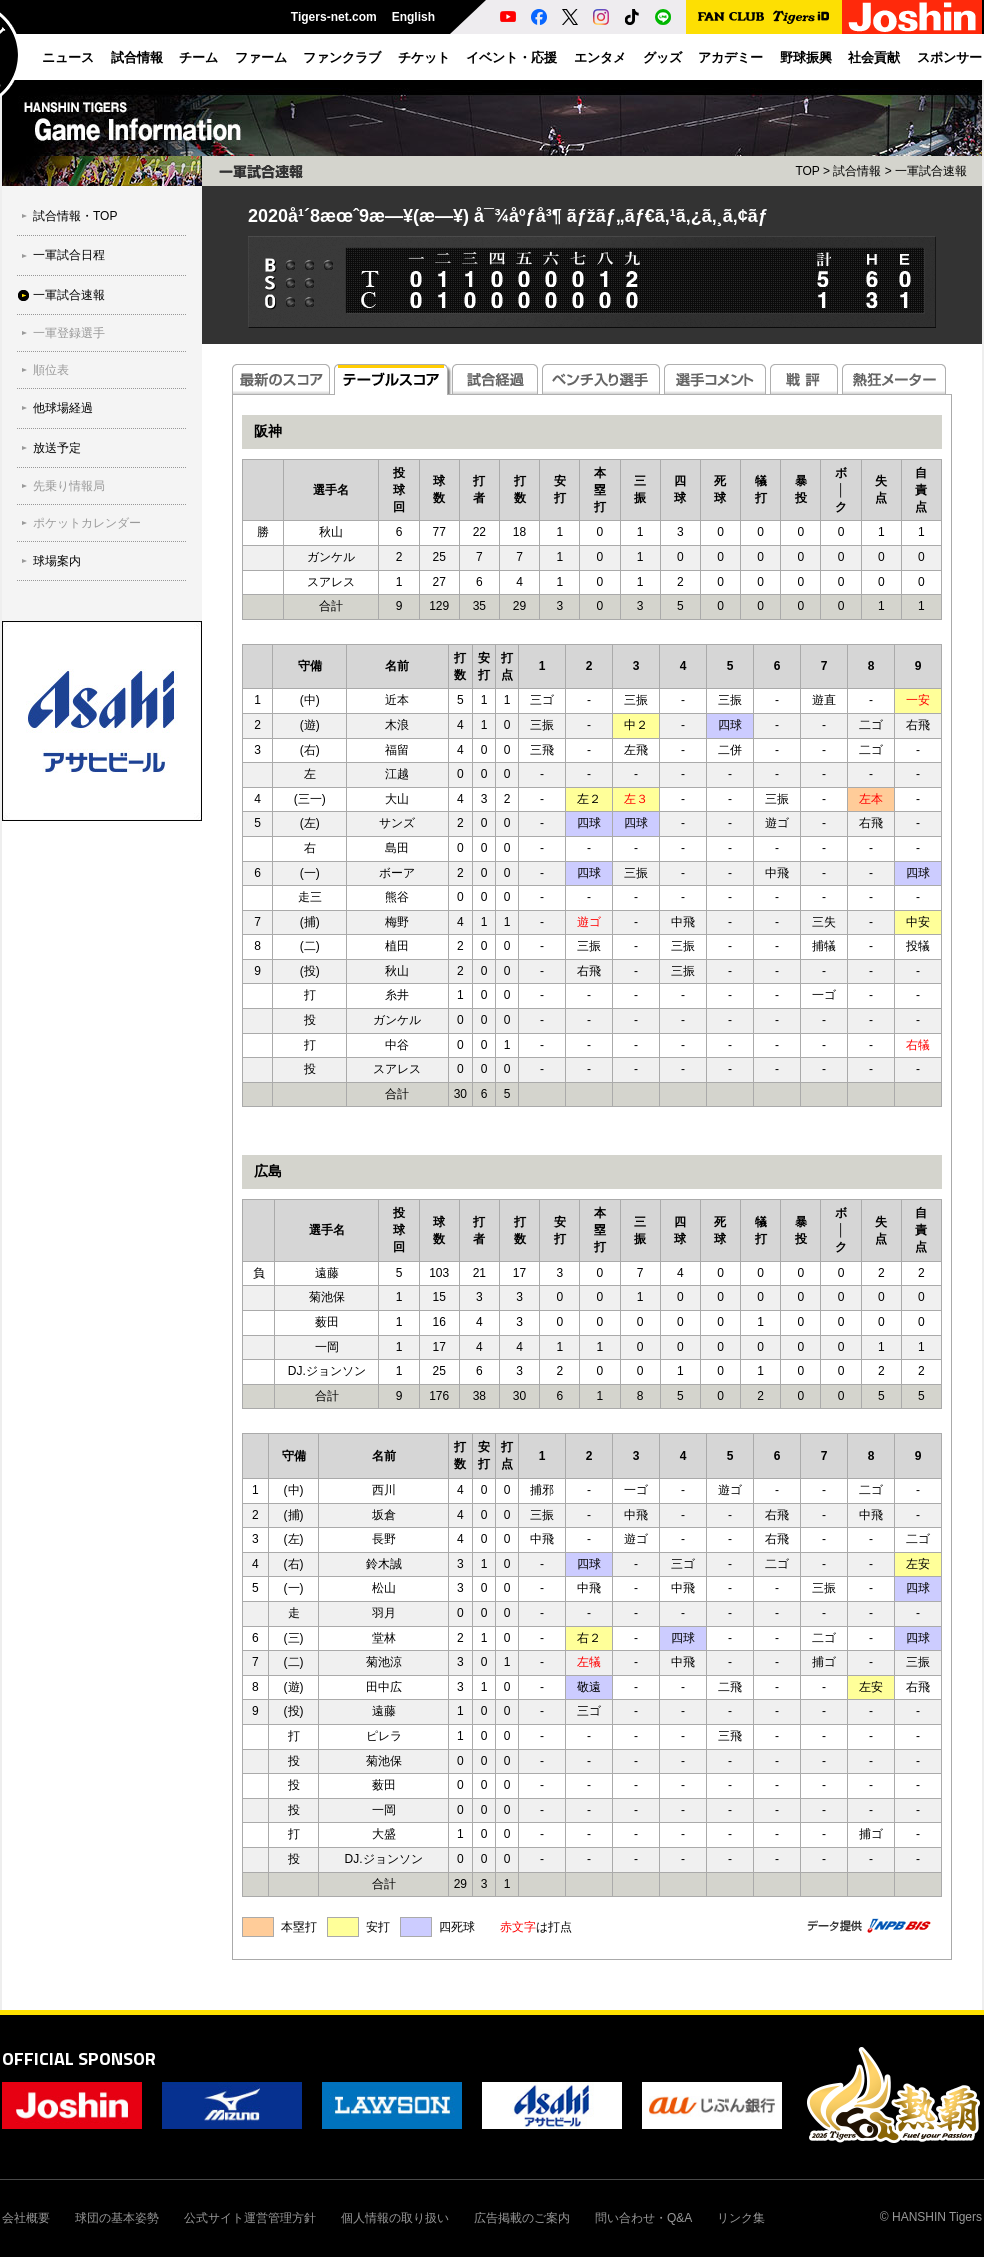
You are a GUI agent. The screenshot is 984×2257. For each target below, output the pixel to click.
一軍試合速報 (69, 295)
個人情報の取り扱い (395, 2218)
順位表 (51, 370)
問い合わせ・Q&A (643, 2218)
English (413, 17)
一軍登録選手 (69, 333)
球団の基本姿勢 (117, 2218)
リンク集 (741, 2218)
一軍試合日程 (69, 255)
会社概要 (26, 2218)
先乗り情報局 (69, 486)
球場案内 (57, 561)
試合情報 (857, 171)
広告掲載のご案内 (522, 2218)
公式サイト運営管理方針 (250, 2218)
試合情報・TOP (75, 216)
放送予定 (57, 448)
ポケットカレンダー (87, 523)
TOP (807, 171)
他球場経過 (63, 408)
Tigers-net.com (334, 17)
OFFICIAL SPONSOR (79, 2058)
